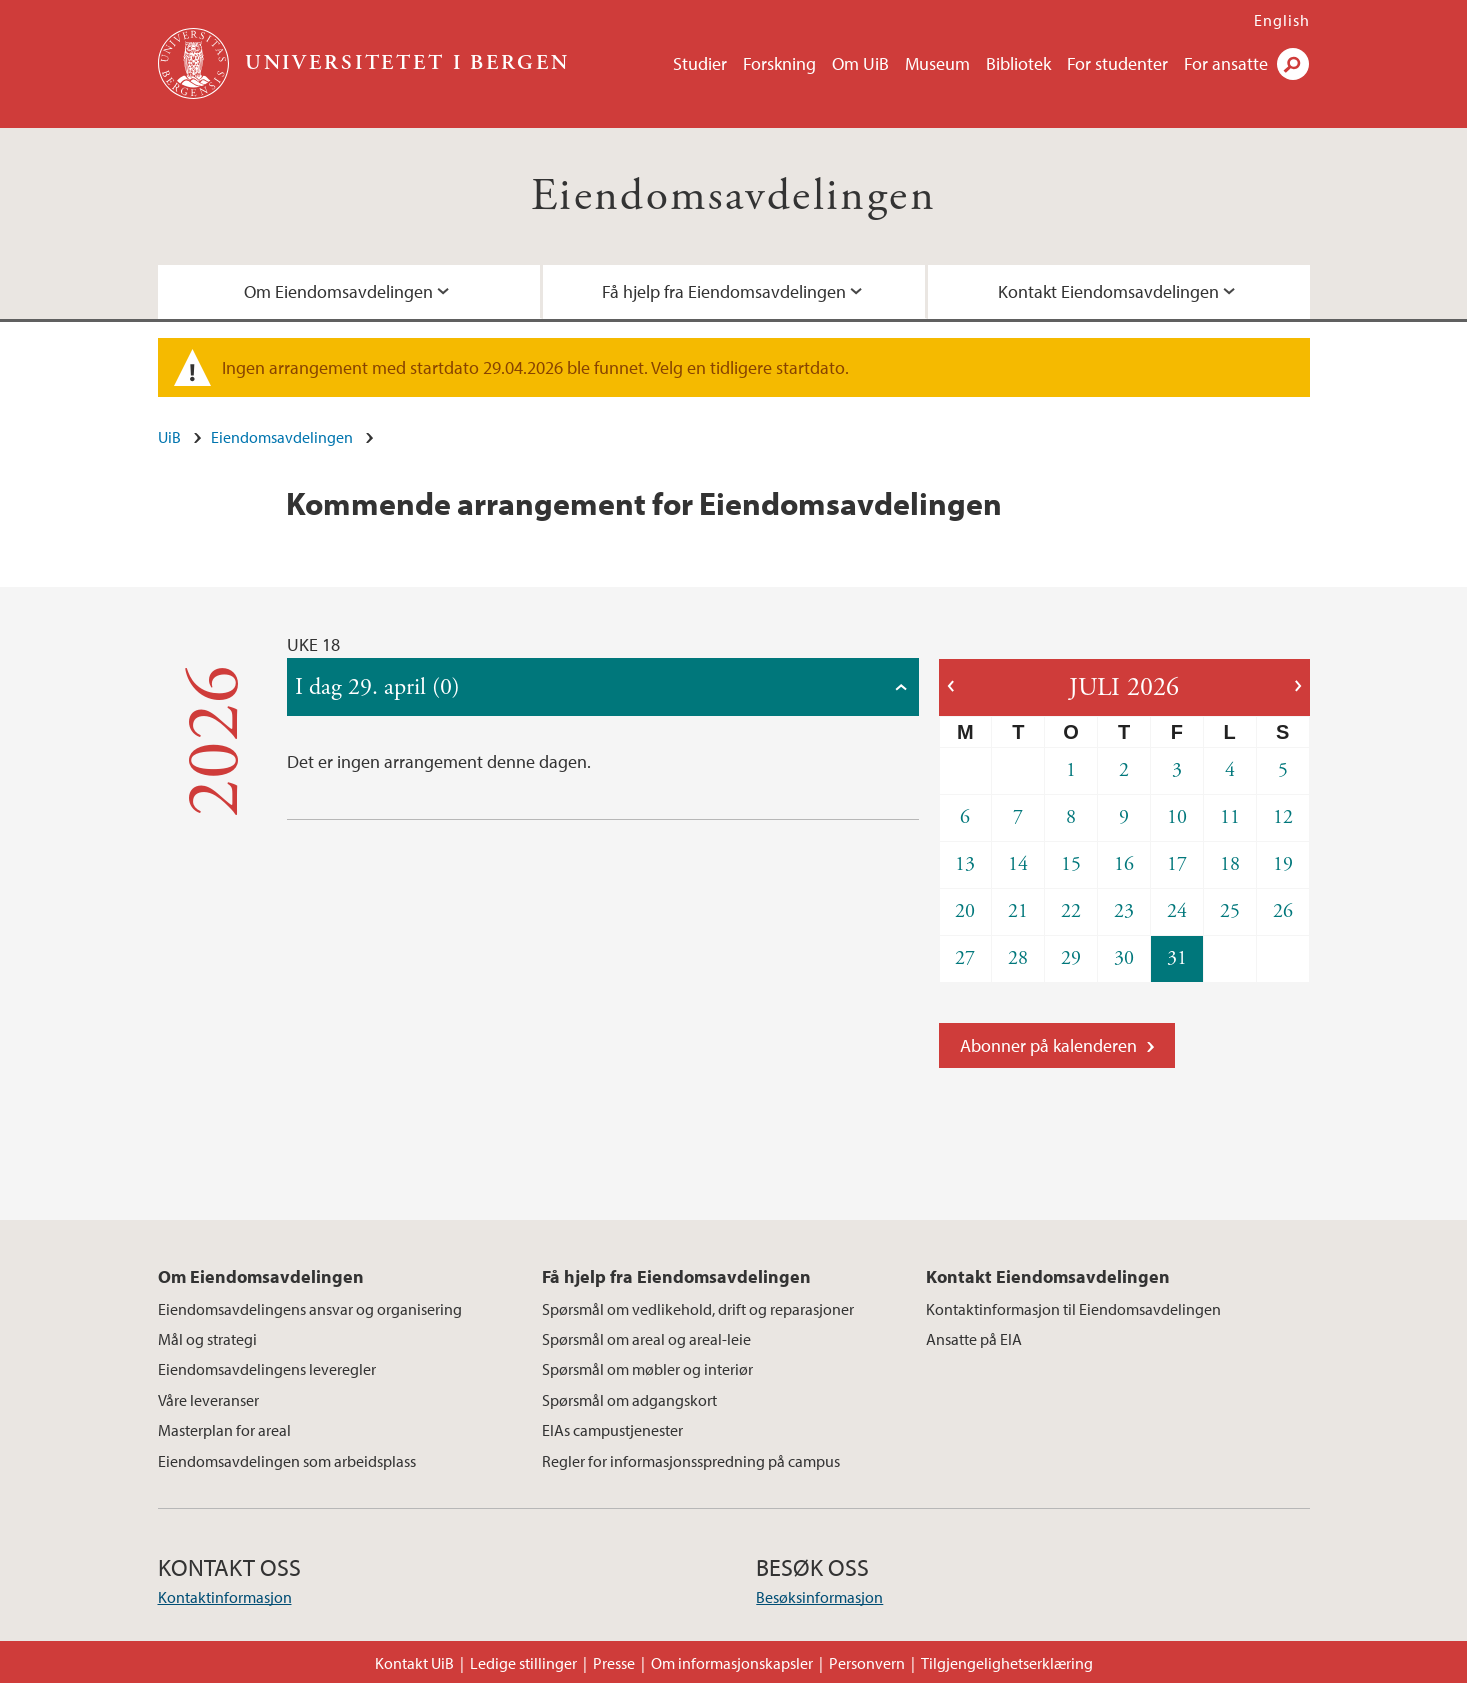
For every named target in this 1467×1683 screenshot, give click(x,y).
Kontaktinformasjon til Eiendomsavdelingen (1073, 1309)
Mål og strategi (207, 1339)
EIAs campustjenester (612, 1430)
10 (1177, 817)
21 (1018, 911)
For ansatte (1226, 63)
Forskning (779, 63)
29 (1071, 958)
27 (965, 958)
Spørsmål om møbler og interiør (647, 1369)
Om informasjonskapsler (732, 1663)
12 (1283, 817)
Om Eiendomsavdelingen (338, 291)
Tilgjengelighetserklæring (1007, 1663)
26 (1283, 911)
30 (1124, 958)
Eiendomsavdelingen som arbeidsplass (287, 1461)
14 (1018, 864)
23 (1124, 911)
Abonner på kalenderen (1048, 1045)
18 (1230, 864)
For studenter (1117, 63)
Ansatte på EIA (974, 1339)
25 (1230, 911)
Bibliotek (1018, 63)
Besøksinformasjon (819, 1597)
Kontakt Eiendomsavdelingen (1108, 291)
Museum (937, 63)
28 (1018, 958)
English (1282, 20)
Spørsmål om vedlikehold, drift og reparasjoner (698, 1309)
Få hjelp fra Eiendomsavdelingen (724, 291)
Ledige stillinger (523, 1663)
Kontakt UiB (414, 1663)
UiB (169, 437)
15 (1071, 864)
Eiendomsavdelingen (733, 196)
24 (1177, 911)
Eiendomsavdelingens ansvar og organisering (310, 1309)
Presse (614, 1663)
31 (1177, 958)
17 (1177, 864)
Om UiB (860, 63)
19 (1283, 864)
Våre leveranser (208, 1400)
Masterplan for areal (224, 1430)
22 (1071, 911)
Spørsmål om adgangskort (629, 1400)
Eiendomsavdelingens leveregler (267, 1369)
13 (965, 864)
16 (1124, 864)
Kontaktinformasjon (225, 1597)
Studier (700, 63)
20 (965, 911)
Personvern (867, 1663)
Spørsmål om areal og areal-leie (646, 1339)
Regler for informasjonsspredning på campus (691, 1461)
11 (1230, 817)
